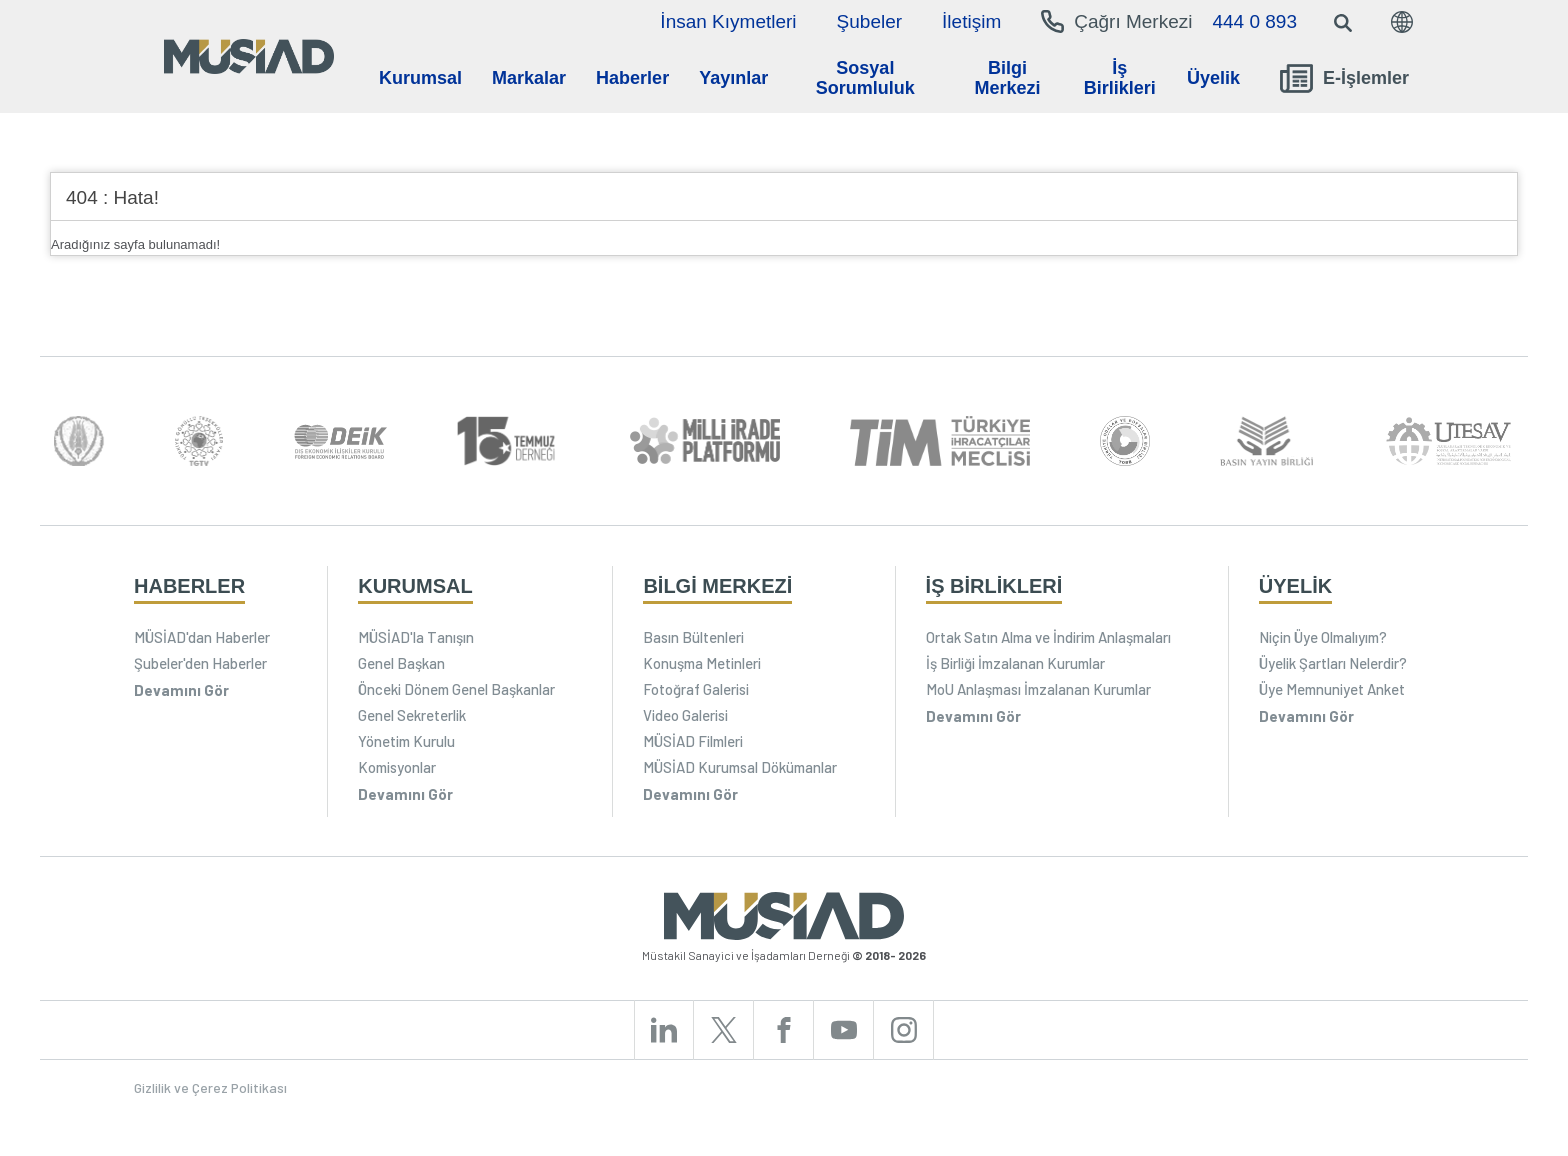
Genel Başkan (401, 663)
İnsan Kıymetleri (728, 21)
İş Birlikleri (1120, 78)
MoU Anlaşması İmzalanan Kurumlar (1038, 689)
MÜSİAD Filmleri (693, 741)
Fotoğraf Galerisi (696, 689)
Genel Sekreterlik (412, 715)
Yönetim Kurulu (406, 741)
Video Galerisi (685, 715)
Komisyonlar (397, 767)
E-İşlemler (1344, 78)
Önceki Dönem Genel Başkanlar (456, 689)
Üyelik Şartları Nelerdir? (1333, 663)
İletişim (971, 21)
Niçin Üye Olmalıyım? (1323, 637)
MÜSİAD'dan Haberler (202, 637)
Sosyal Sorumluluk (865, 78)
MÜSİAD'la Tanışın (416, 637)
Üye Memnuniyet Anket (1332, 689)
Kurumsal (420, 78)
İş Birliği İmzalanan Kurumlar (1015, 663)
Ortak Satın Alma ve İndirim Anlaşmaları (1048, 637)
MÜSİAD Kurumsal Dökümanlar (740, 767)
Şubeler (870, 21)
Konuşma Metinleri (702, 663)
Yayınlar (733, 78)
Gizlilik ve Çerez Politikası (210, 1087)
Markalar (529, 78)
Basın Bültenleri (693, 637)
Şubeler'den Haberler (200, 663)
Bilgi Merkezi (1007, 78)
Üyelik (1213, 78)
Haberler (632, 78)
